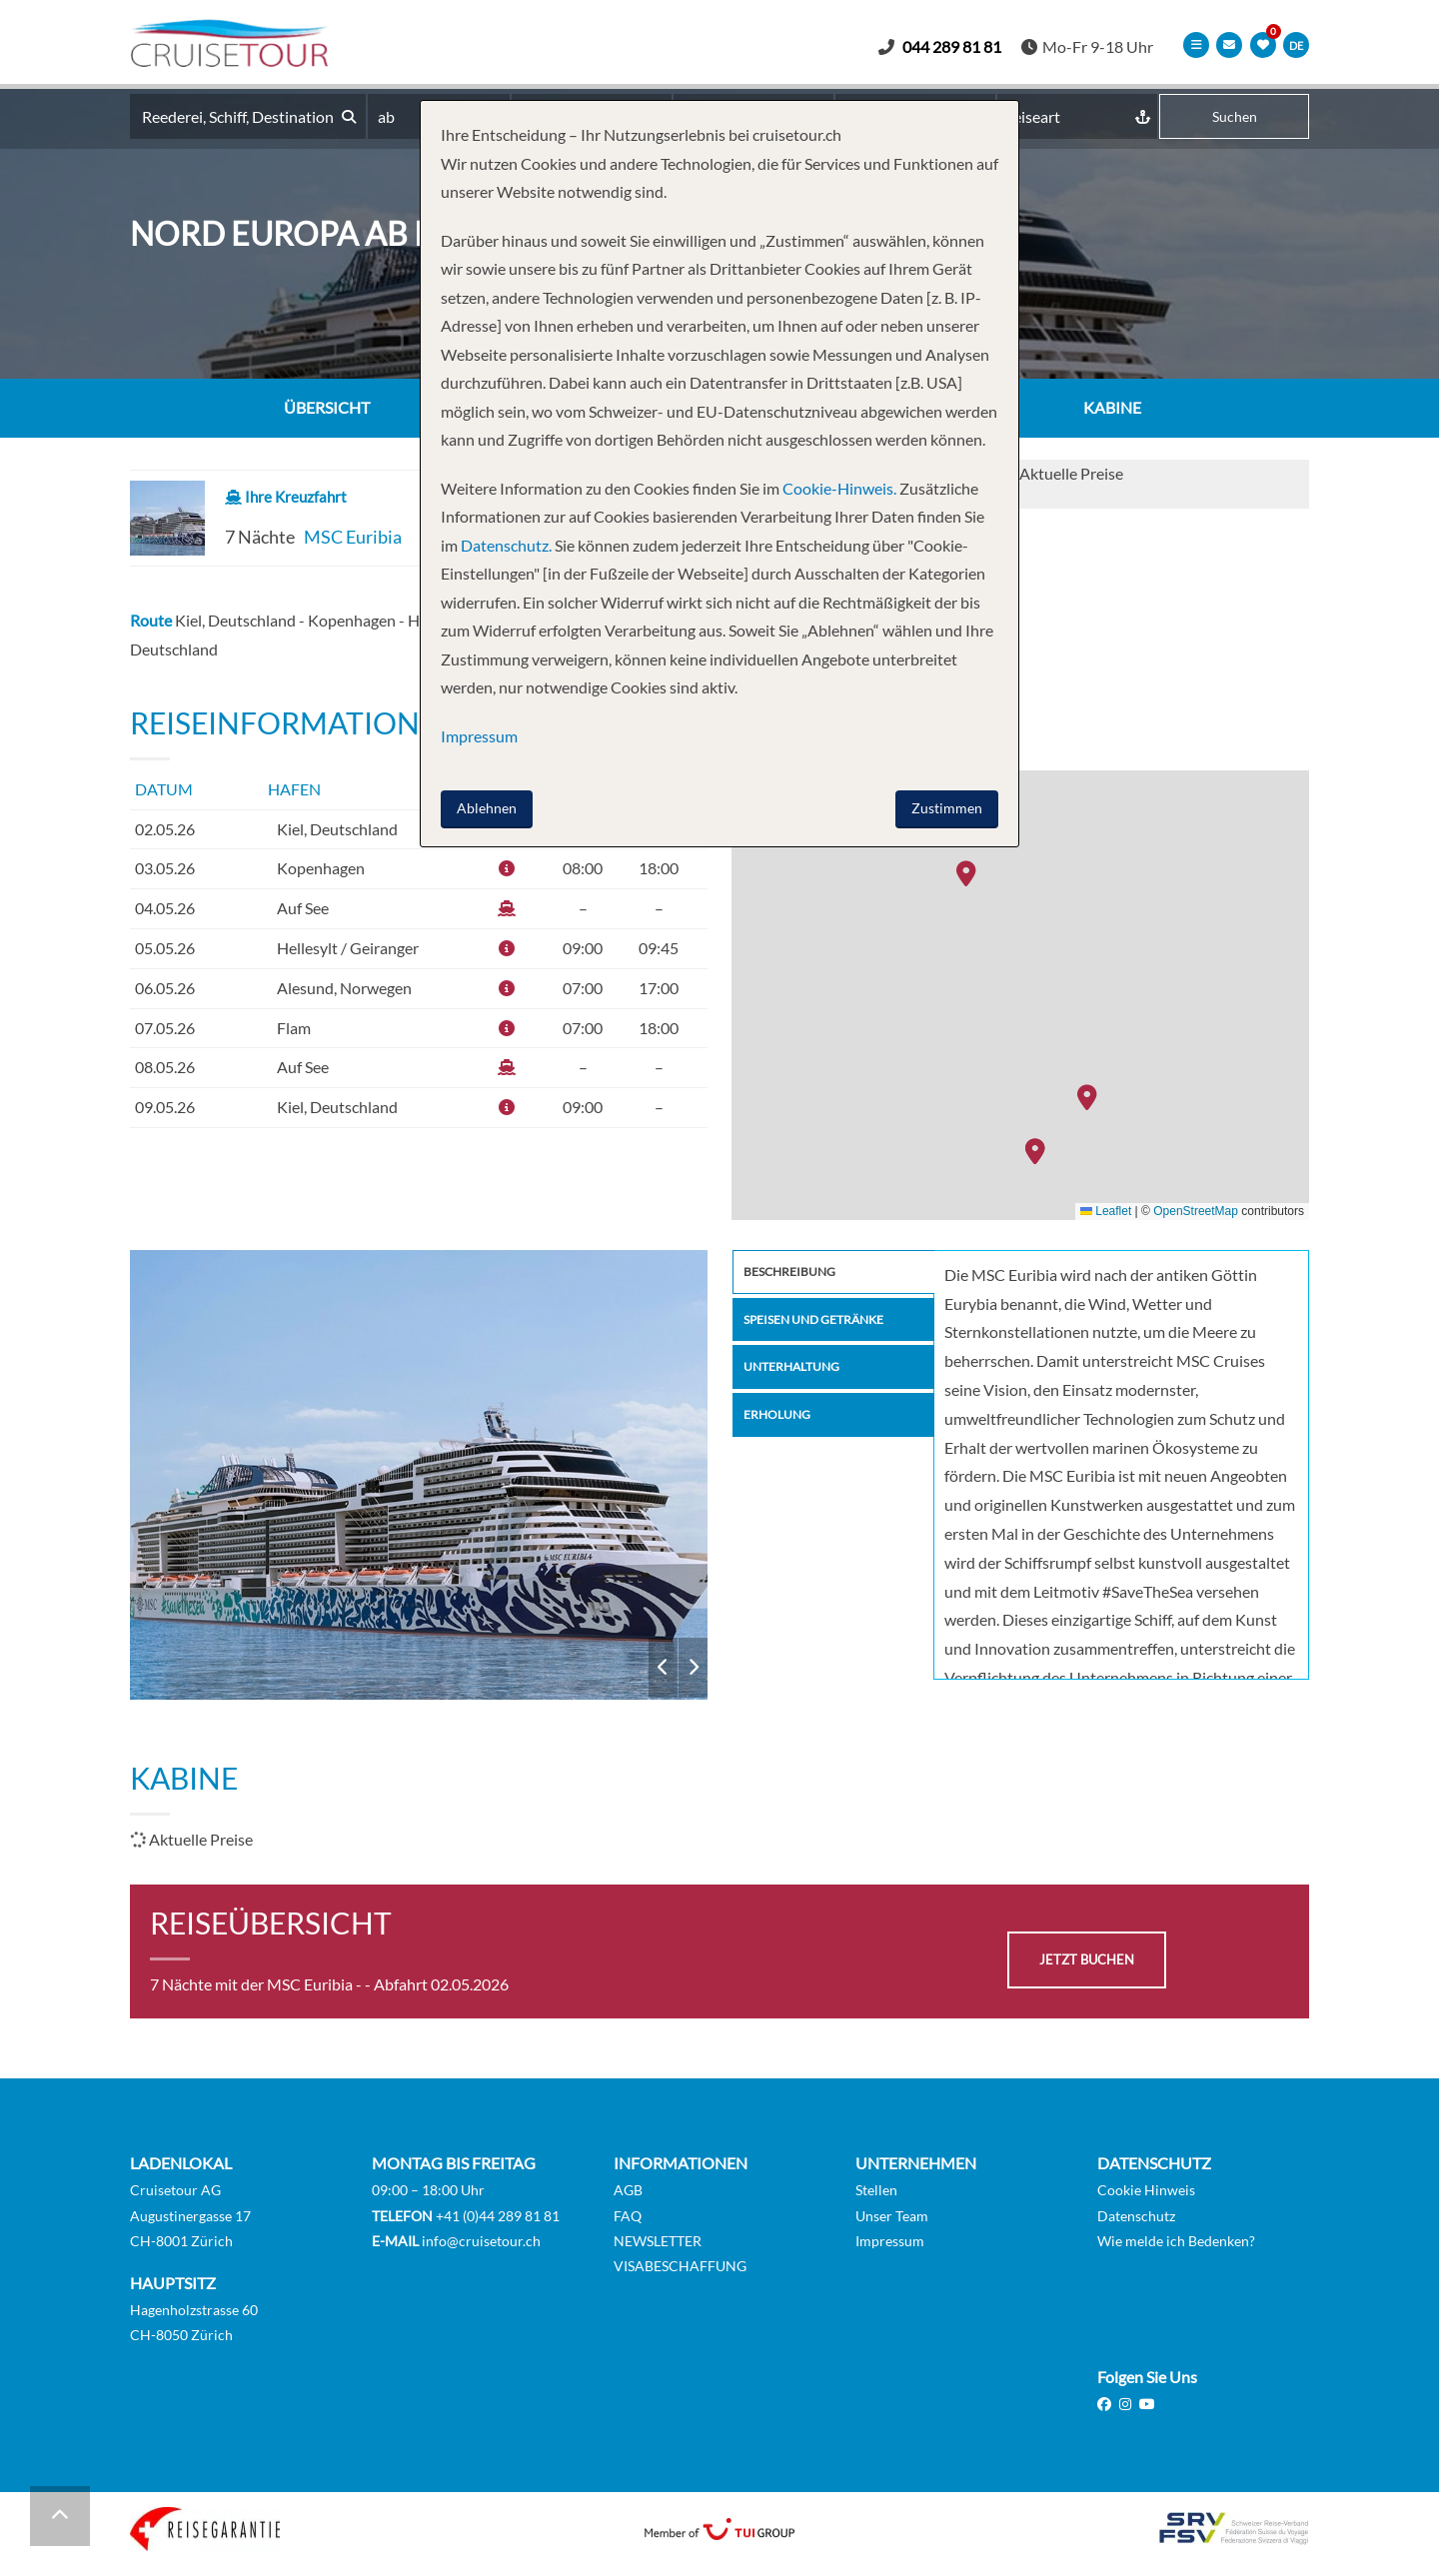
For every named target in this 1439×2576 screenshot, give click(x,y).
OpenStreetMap (1195, 1212)
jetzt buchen (1086, 1960)
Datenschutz (1136, 2215)
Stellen (876, 2190)
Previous (663, 1668)
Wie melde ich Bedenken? (1176, 2240)
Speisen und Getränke (826, 1324)
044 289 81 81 (958, 46)
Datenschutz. (506, 545)
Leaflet (1105, 1212)
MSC (419, 1475)
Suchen (1234, 117)
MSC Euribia (353, 538)
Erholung (781, 1427)
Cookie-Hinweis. (837, 488)
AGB (628, 2190)
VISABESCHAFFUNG (680, 2265)
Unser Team (891, 2215)
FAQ (628, 2215)
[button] (1092, 1099)
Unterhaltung (799, 1376)
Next (693, 1668)
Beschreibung (796, 1273)
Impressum (889, 2240)
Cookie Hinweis (1146, 2190)
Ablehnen (487, 807)
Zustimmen (946, 807)
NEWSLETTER (658, 2240)
